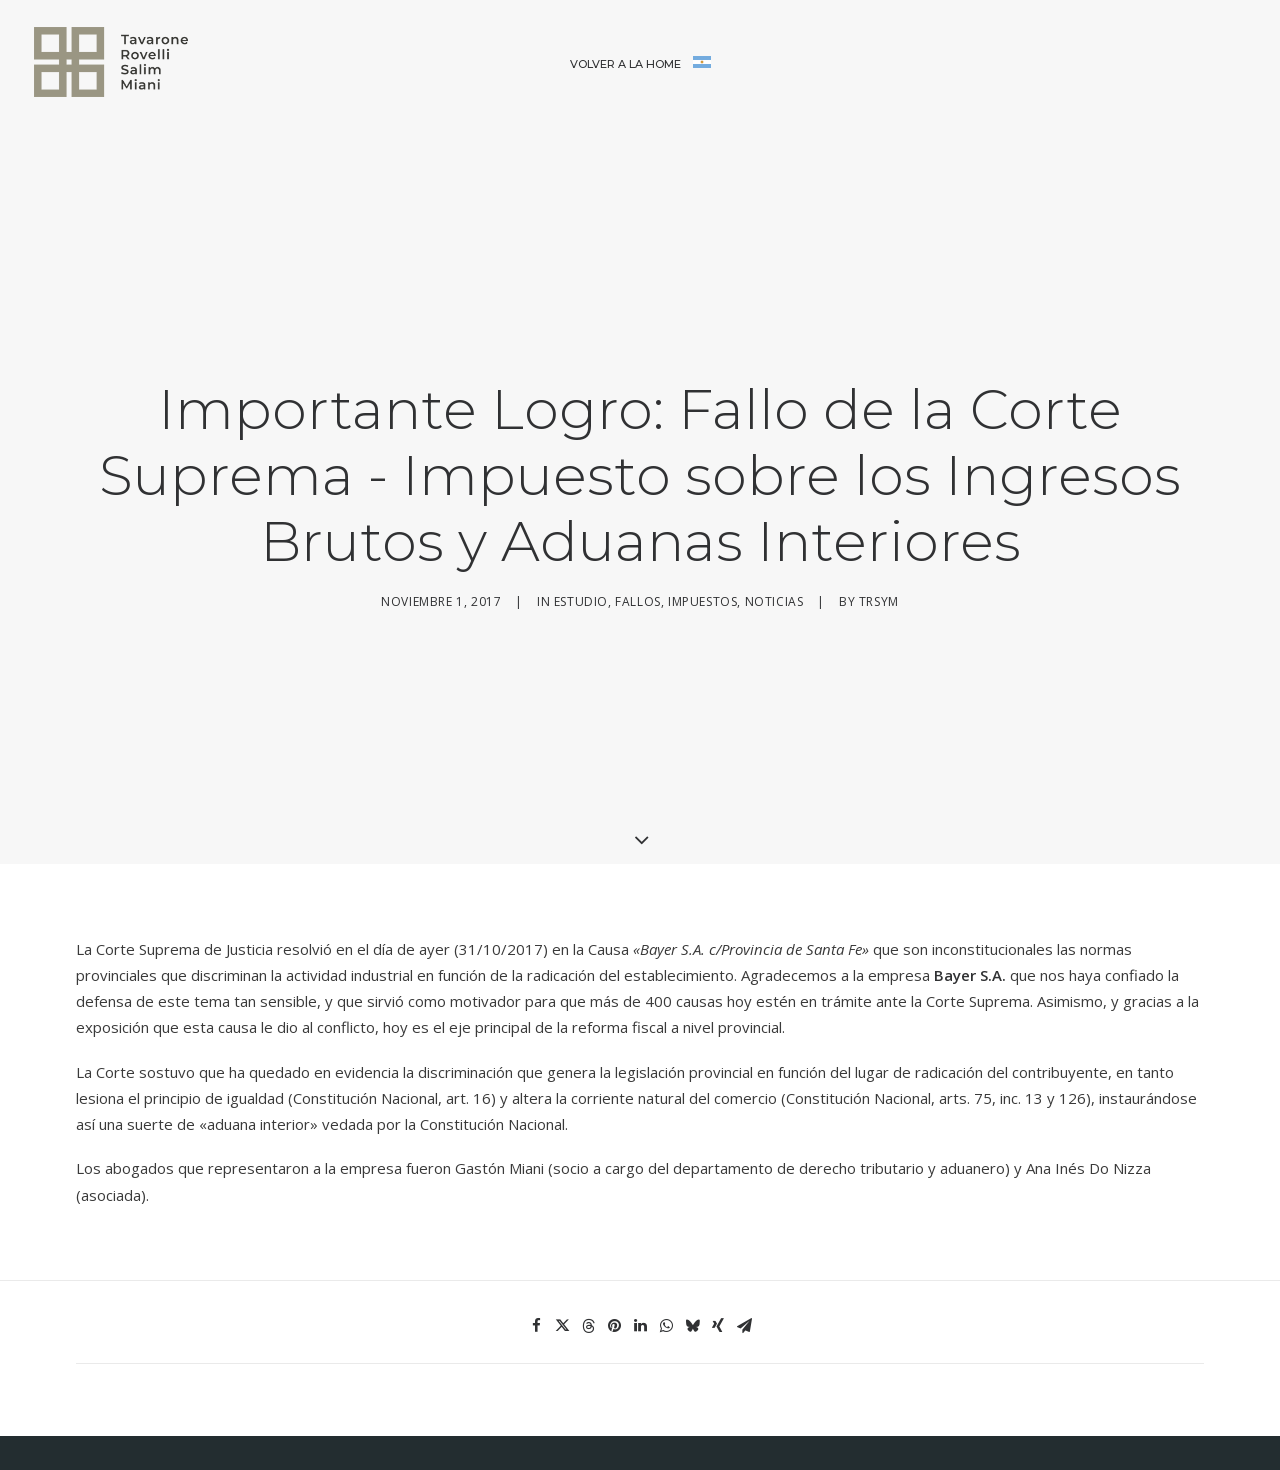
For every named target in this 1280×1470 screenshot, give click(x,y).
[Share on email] (744, 1217)
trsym (879, 547)
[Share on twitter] (562, 1217)
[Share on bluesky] (692, 1217)
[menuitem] (625, 65)
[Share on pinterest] (614, 1217)
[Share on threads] (588, 1217)
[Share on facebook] (536, 1217)
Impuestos (702, 547)
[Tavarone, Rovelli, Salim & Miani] (111, 62)
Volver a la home (625, 64)
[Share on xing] (718, 1217)
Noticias (774, 547)
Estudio (581, 547)
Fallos (638, 547)
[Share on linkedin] (640, 1217)
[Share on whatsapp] (666, 1217)
